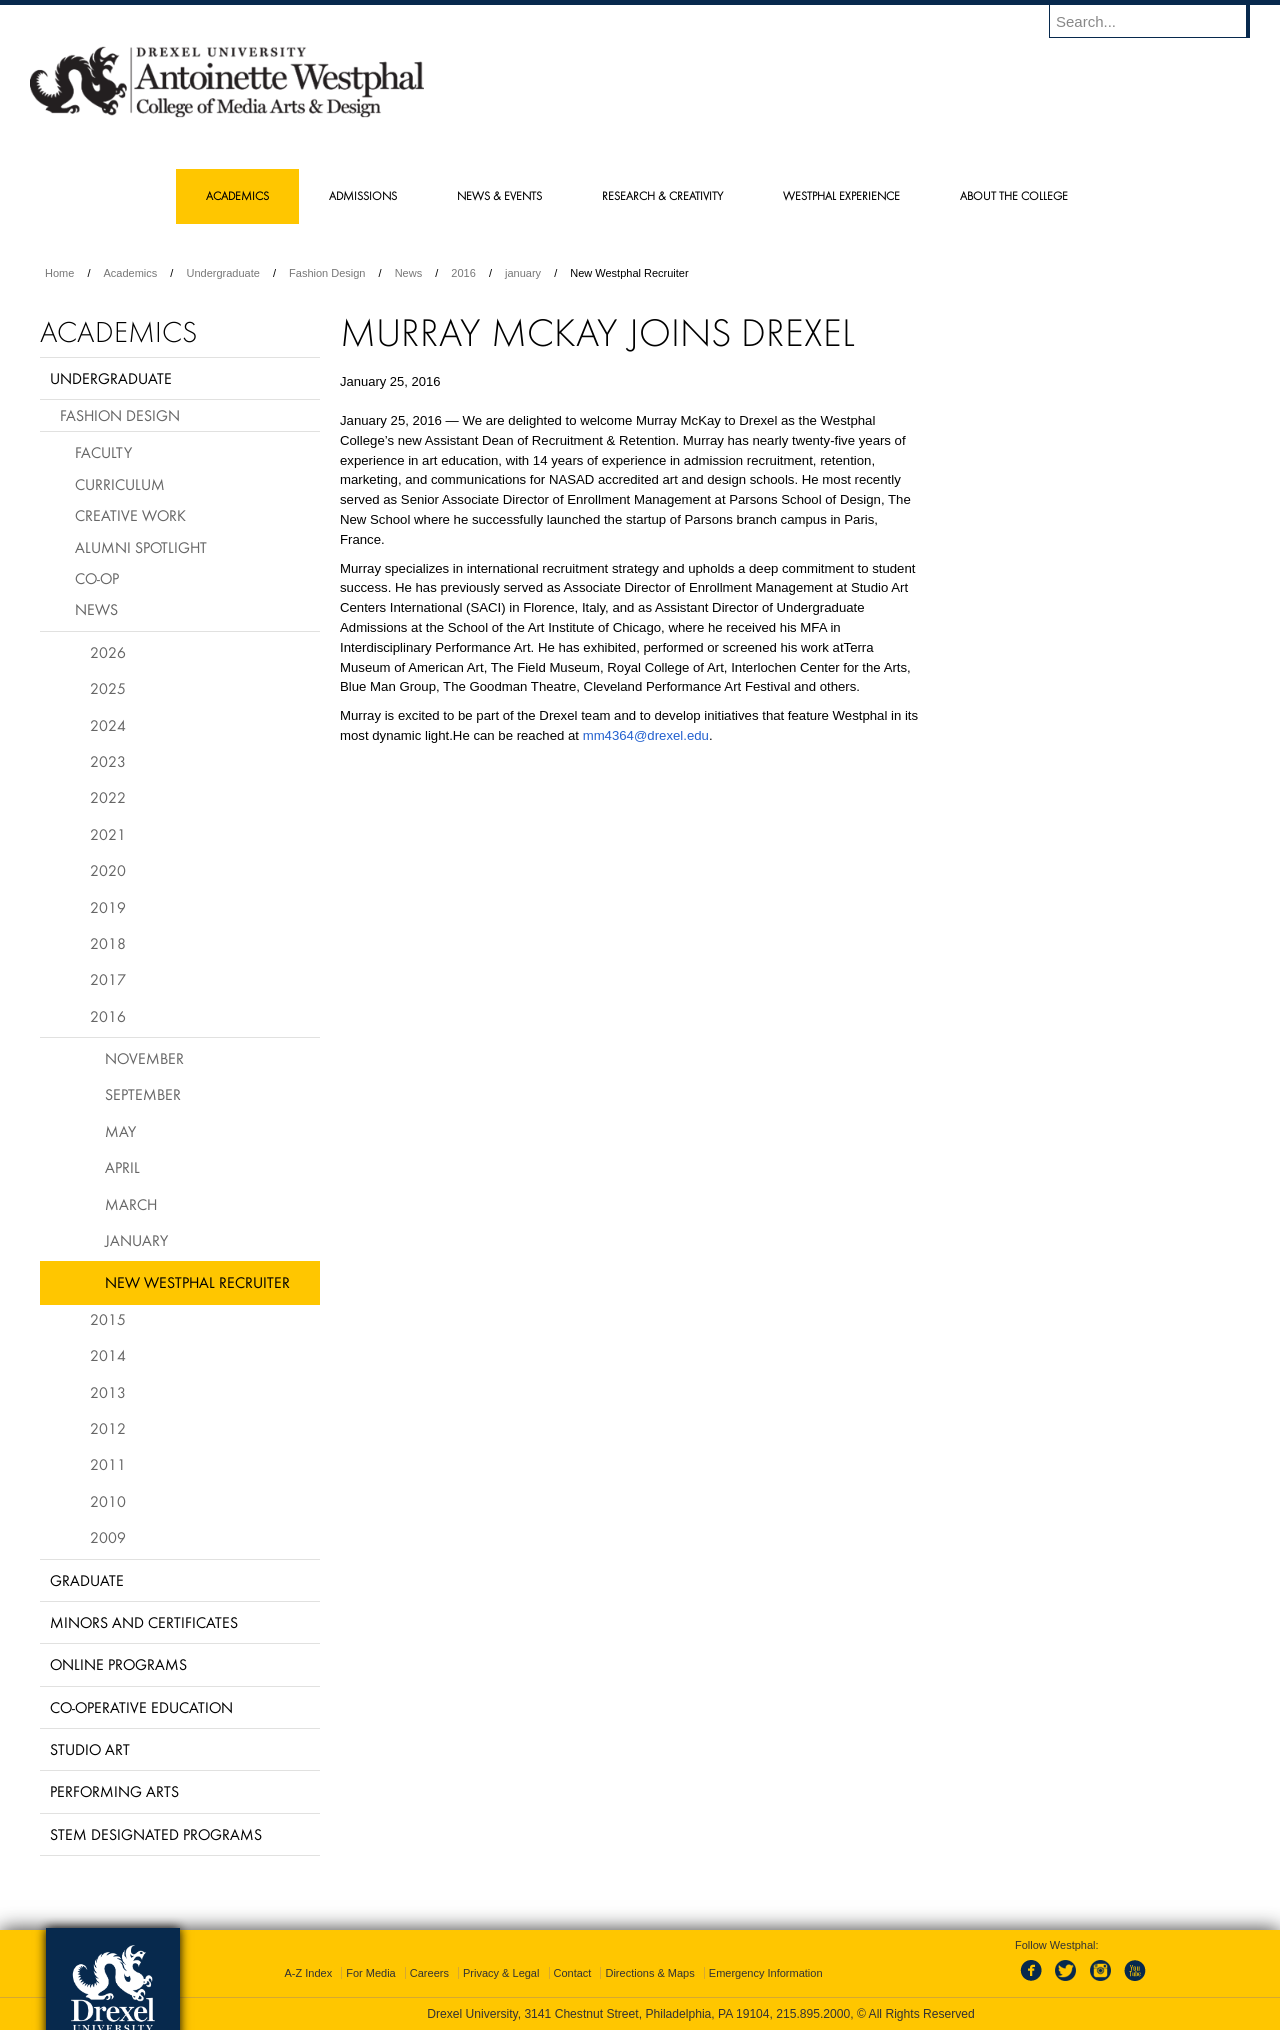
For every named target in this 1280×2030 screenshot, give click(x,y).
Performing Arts (114, 1791)
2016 (463, 273)
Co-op (97, 578)
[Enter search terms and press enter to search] (1159, 21)
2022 (108, 797)
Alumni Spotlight (141, 547)
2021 (108, 834)
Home (59, 273)
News (409, 273)
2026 (108, 652)
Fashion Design (327, 273)
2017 (108, 979)
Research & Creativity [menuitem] (662, 195)
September (143, 1094)
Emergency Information (766, 1973)
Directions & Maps (649, 1973)
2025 (108, 688)
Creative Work (130, 515)
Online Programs (118, 1664)
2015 (108, 1319)
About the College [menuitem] (1014, 195)
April (122, 1167)
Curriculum (120, 484)
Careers (429, 1973)
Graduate (87, 1580)
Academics (131, 273)
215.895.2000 (813, 2014)
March (131, 1204)
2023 (108, 761)
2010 (108, 1501)
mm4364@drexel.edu (646, 735)
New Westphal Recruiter (197, 1282)
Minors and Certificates (144, 1622)
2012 (108, 1428)
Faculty (103, 452)
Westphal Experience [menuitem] (841, 195)
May (120, 1131)
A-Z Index (308, 1973)
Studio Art (90, 1749)
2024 (108, 725)
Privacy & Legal (501, 1973)
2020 (108, 870)
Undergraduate (222, 273)
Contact (573, 1973)
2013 (108, 1392)
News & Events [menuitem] (499, 195)
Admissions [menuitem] (363, 195)
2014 (108, 1355)
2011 (108, 1464)
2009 (108, 1537)
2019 (108, 907)
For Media (371, 1973)
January (136, 1240)
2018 (108, 943)
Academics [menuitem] (237, 195)
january (523, 273)
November (144, 1058)
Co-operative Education (141, 1707)
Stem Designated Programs (156, 1834)
